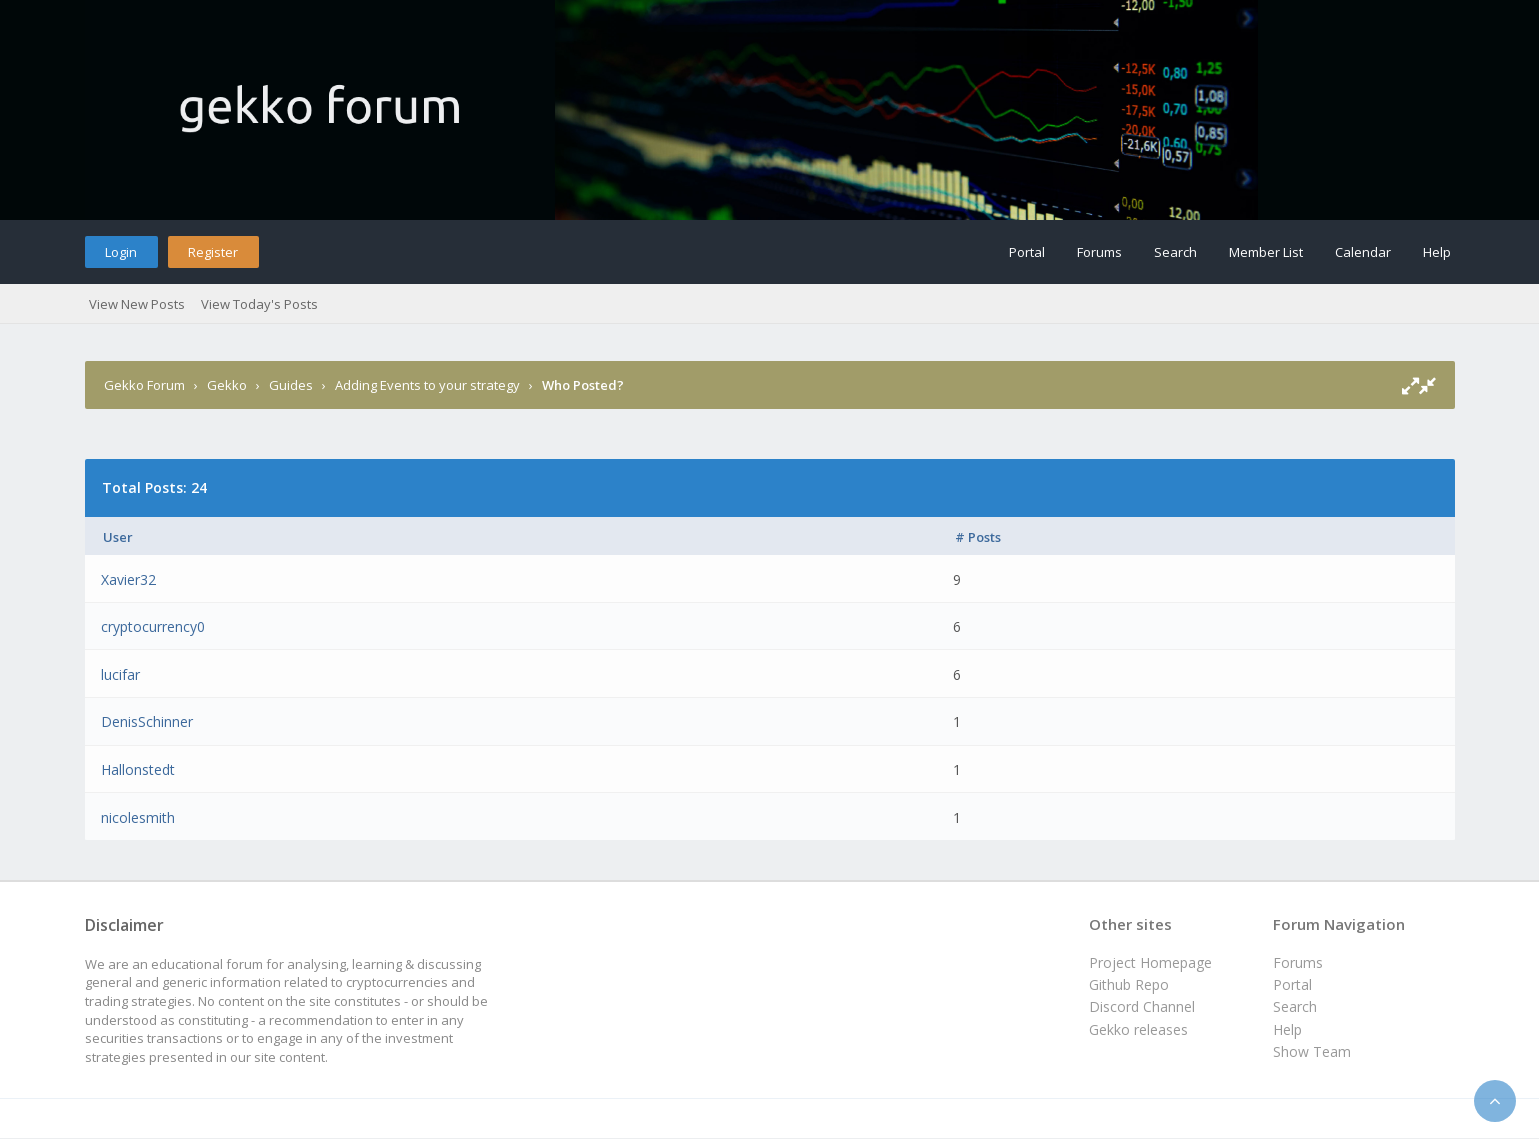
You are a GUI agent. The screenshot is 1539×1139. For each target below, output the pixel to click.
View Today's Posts (259, 304)
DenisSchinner (147, 721)
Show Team (1312, 1051)
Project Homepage (1150, 962)
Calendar (1363, 252)
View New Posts (137, 304)
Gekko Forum (144, 385)
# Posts (978, 537)
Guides (291, 385)
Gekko (227, 385)
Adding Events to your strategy (427, 385)
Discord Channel (1142, 1006)
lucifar (120, 674)
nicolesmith (138, 817)
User (118, 537)
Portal (1027, 252)
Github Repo (1129, 984)
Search (1175, 252)
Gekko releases (1138, 1029)
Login (121, 252)
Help (1437, 252)
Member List (1266, 252)
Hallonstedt (138, 769)
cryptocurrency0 (153, 626)
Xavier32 (128, 579)
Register (213, 252)
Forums (1099, 252)
